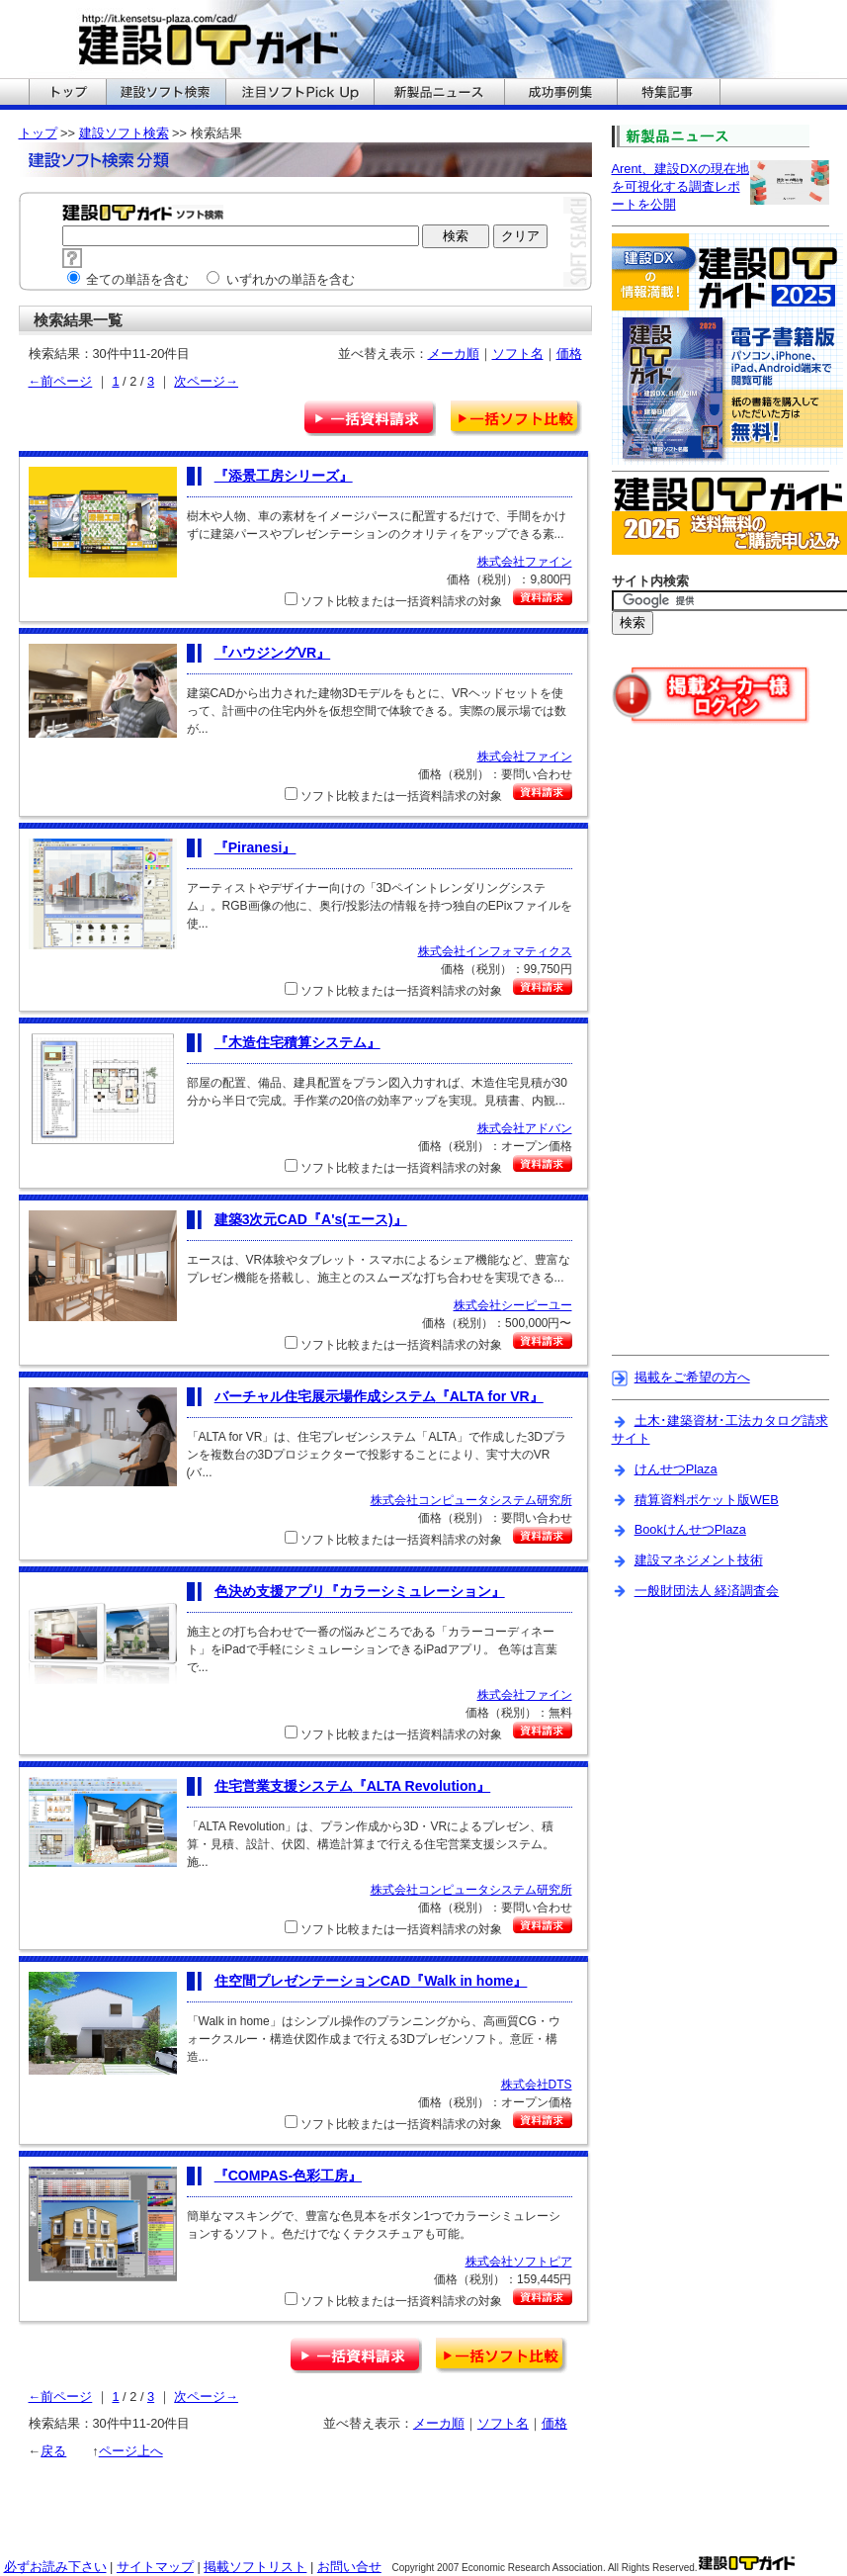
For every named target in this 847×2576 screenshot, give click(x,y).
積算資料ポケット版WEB (707, 1499)
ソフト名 (518, 353)
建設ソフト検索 (124, 133)
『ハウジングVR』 (272, 653)
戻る (53, 2450)
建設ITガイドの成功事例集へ (560, 94)
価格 (569, 353)
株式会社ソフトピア (519, 2261)
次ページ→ (206, 381)
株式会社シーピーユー (513, 1305)
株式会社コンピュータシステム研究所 (471, 1500)
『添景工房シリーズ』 (283, 476)
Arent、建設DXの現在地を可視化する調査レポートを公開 (680, 186)
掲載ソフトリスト (255, 2566)
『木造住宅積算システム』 (297, 1042)
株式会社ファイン (524, 562)
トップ (38, 133)
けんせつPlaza (676, 1469)
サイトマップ (155, 2566)
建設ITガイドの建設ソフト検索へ (165, 94)
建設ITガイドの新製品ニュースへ (439, 94)
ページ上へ (131, 2450)
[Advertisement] (695, 1052)
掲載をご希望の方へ (692, 1377)
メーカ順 (453, 353)
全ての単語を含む (128, 279)
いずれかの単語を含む (281, 279)
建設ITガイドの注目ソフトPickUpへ (299, 94)
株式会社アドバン (524, 1128)
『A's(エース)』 (310, 1219)
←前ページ (61, 381)
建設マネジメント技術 (699, 1560)
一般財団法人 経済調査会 (707, 1590)
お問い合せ (349, 2566)
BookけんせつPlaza (690, 1529)
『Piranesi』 (255, 847)
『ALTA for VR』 (379, 1396)
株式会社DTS (536, 2084)
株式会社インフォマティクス (495, 951)
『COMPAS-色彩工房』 (288, 2175)
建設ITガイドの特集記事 (668, 94)
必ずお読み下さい (55, 2566)
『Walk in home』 (371, 1981)
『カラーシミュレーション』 (359, 1591)
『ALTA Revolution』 (352, 1786)
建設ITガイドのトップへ (67, 94)
